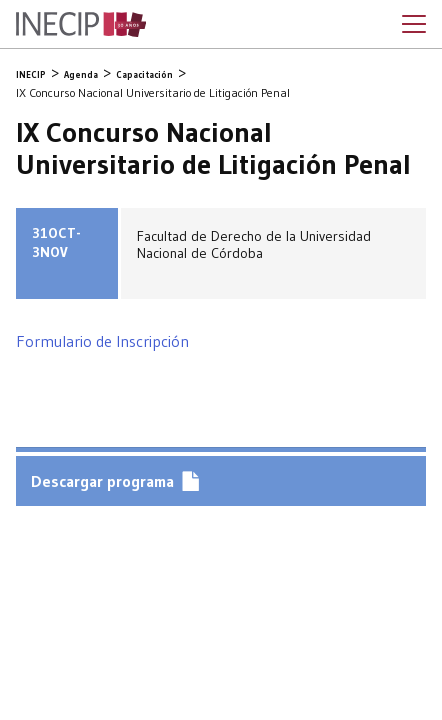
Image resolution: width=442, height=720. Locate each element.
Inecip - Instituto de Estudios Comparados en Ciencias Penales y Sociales (81, 25)
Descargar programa (102, 481)
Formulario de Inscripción (102, 341)
